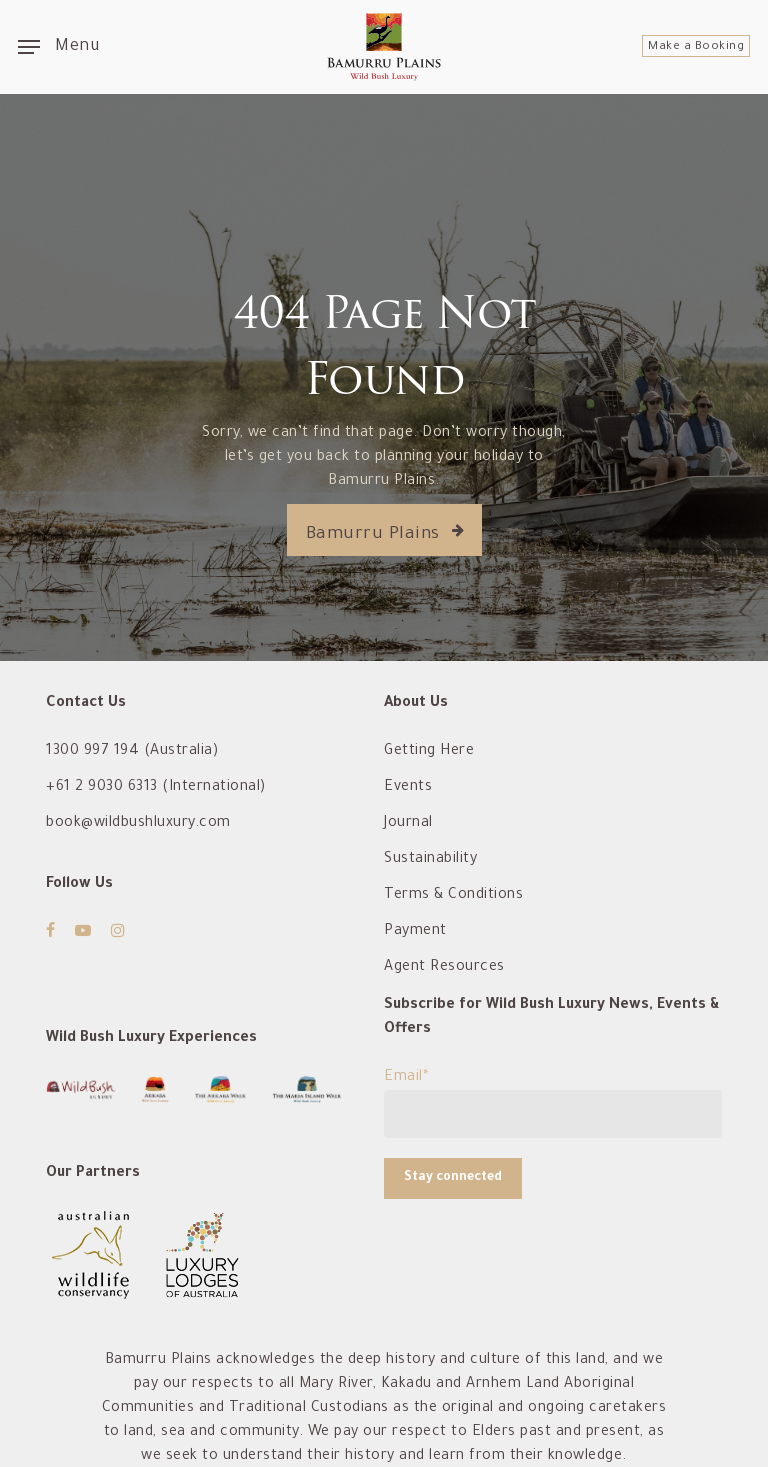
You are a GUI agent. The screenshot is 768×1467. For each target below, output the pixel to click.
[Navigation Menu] (58, 47)
